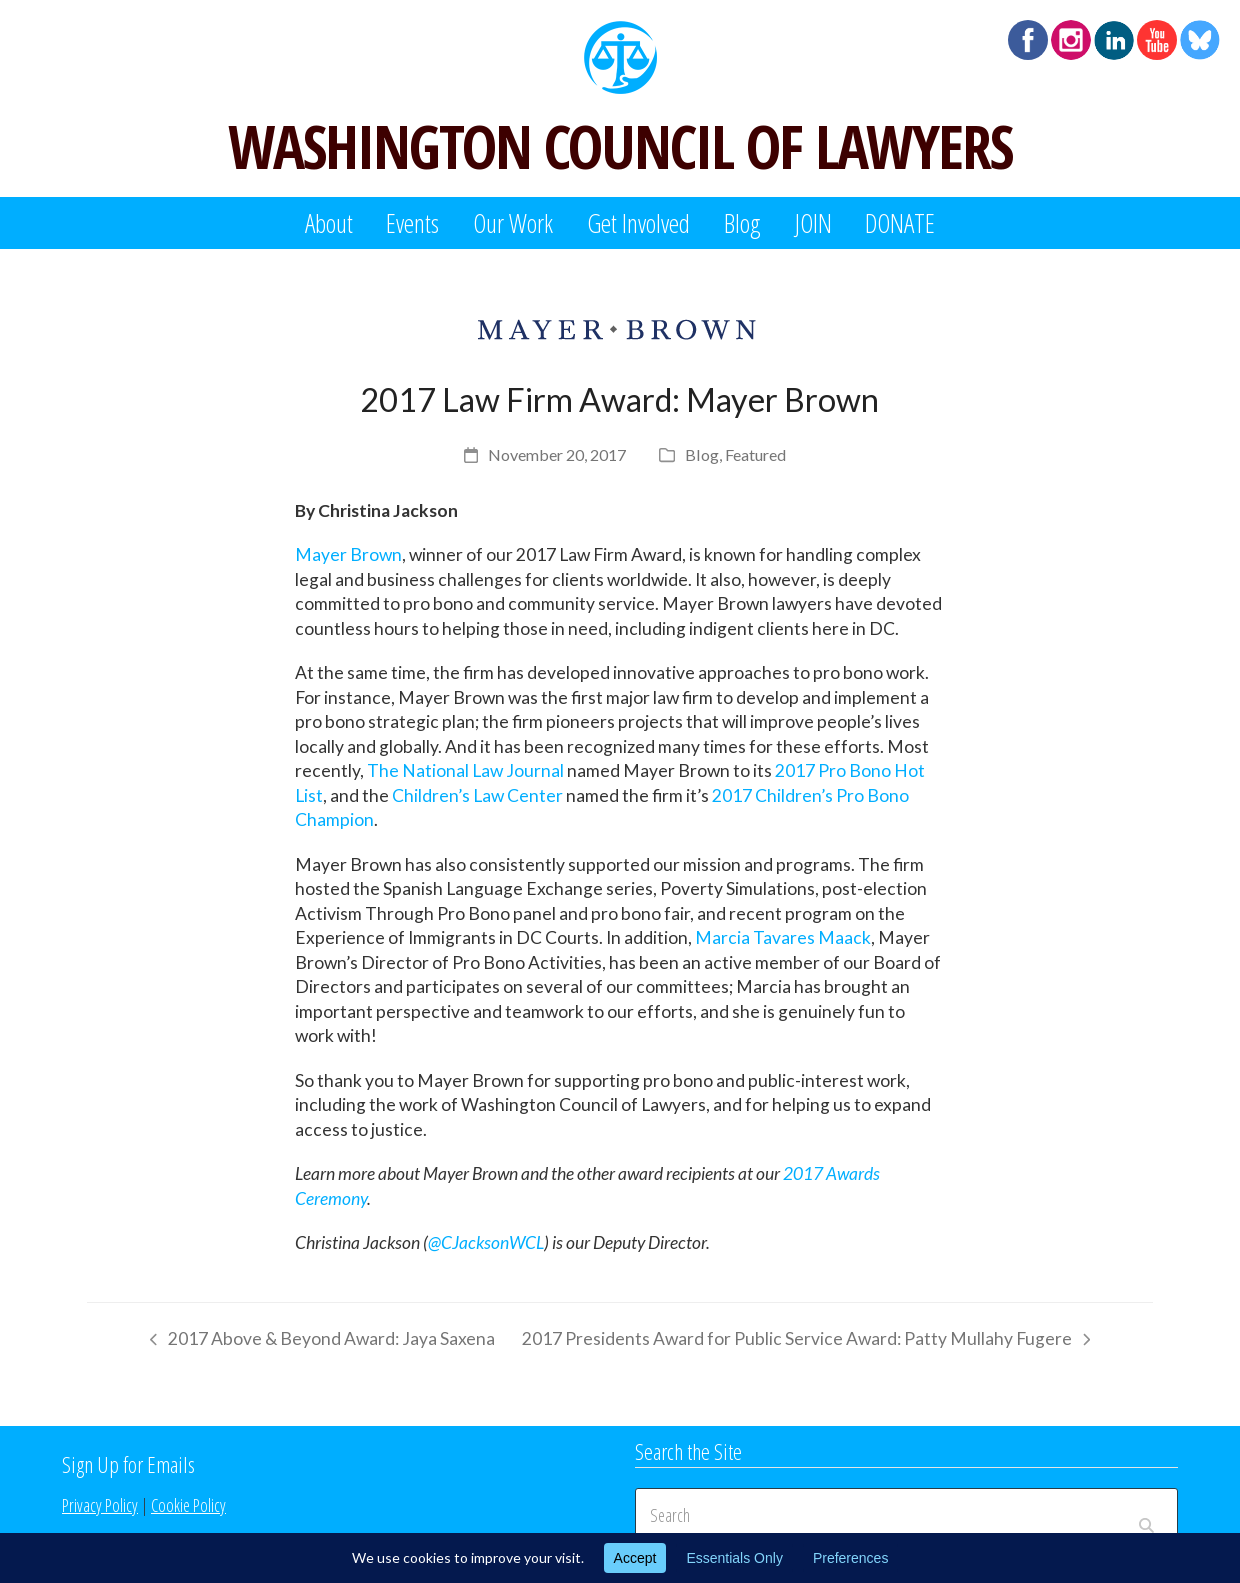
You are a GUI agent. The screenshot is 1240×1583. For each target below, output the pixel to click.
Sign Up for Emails (128, 1464)
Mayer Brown (348, 554)
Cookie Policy (188, 1505)
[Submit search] (1146, 1515)
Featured (755, 454)
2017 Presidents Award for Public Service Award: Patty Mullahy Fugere (806, 1342)
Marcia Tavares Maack (783, 937)
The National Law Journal (465, 770)
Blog (702, 454)
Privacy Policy (100, 1505)
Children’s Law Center (477, 795)
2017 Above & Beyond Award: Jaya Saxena (317, 1342)
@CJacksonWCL (486, 1242)
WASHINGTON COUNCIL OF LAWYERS (620, 146)
